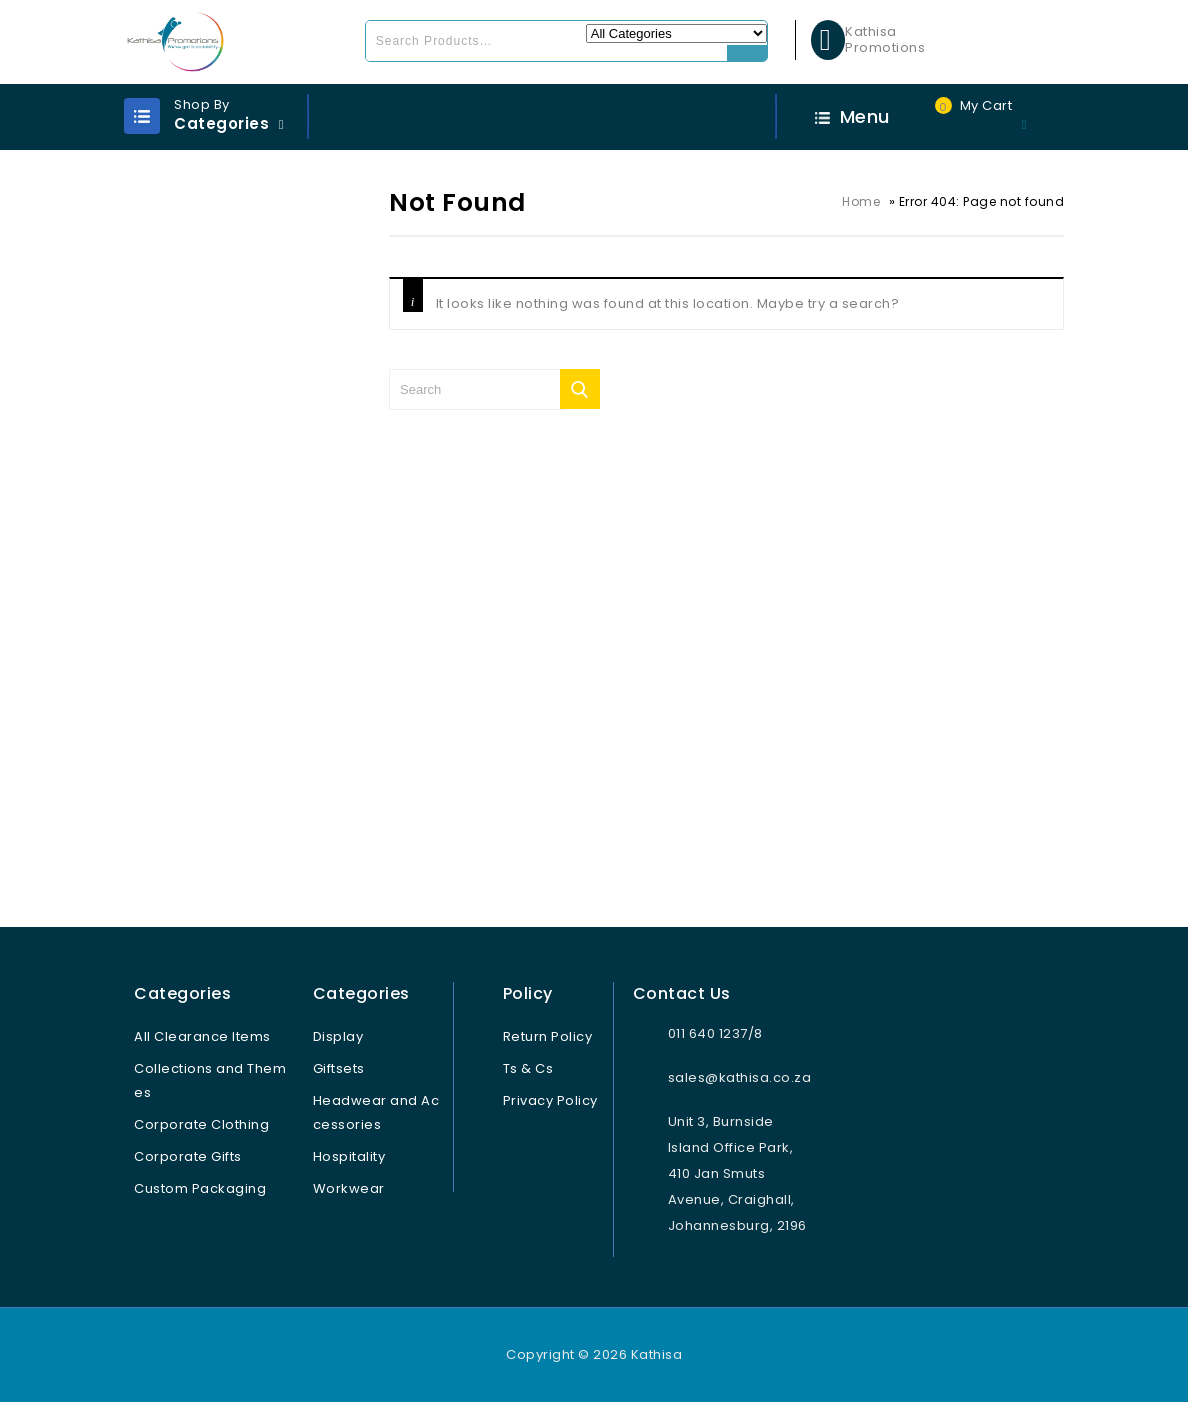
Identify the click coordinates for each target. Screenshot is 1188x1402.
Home (861, 201)
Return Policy (548, 1036)
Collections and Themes (210, 1080)
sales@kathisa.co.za (740, 1077)
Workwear (349, 1188)
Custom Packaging (200, 1188)
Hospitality (349, 1156)
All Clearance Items (202, 1036)
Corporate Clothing (201, 1124)
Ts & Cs (528, 1068)
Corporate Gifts (188, 1156)
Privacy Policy (550, 1100)
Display (338, 1036)
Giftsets (339, 1068)
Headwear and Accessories (376, 1112)
